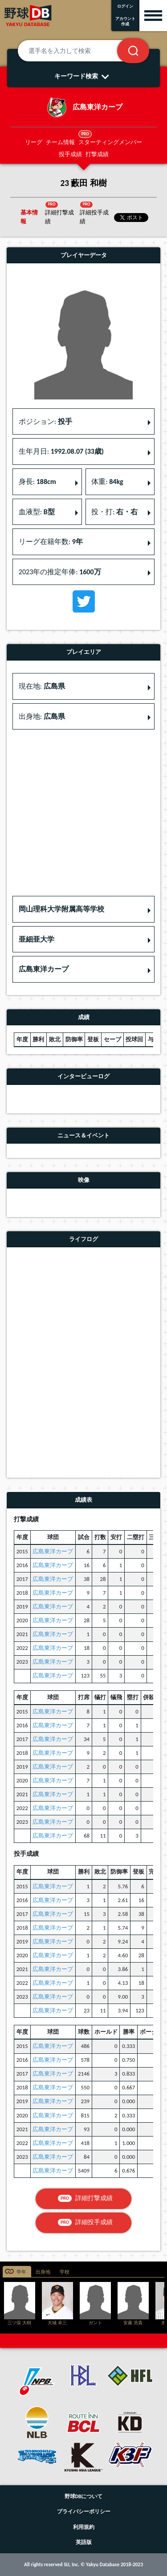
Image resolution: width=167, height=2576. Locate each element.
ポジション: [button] (45, 421)
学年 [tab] (21, 2272)
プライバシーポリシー (83, 2511)
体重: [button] (107, 481)
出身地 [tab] (43, 2272)
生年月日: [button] (61, 451)
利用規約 (83, 2527)
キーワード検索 (83, 76)
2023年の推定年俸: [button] (60, 572)
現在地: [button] (42, 686)
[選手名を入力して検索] (78, 50)
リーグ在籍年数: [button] (51, 541)
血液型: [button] (37, 512)
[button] (83, 909)
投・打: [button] (114, 512)
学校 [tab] (64, 2272)
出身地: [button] (42, 716)
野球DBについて (84, 2496)
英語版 (84, 2542)
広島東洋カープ (53, 1551)
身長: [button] (37, 481)
